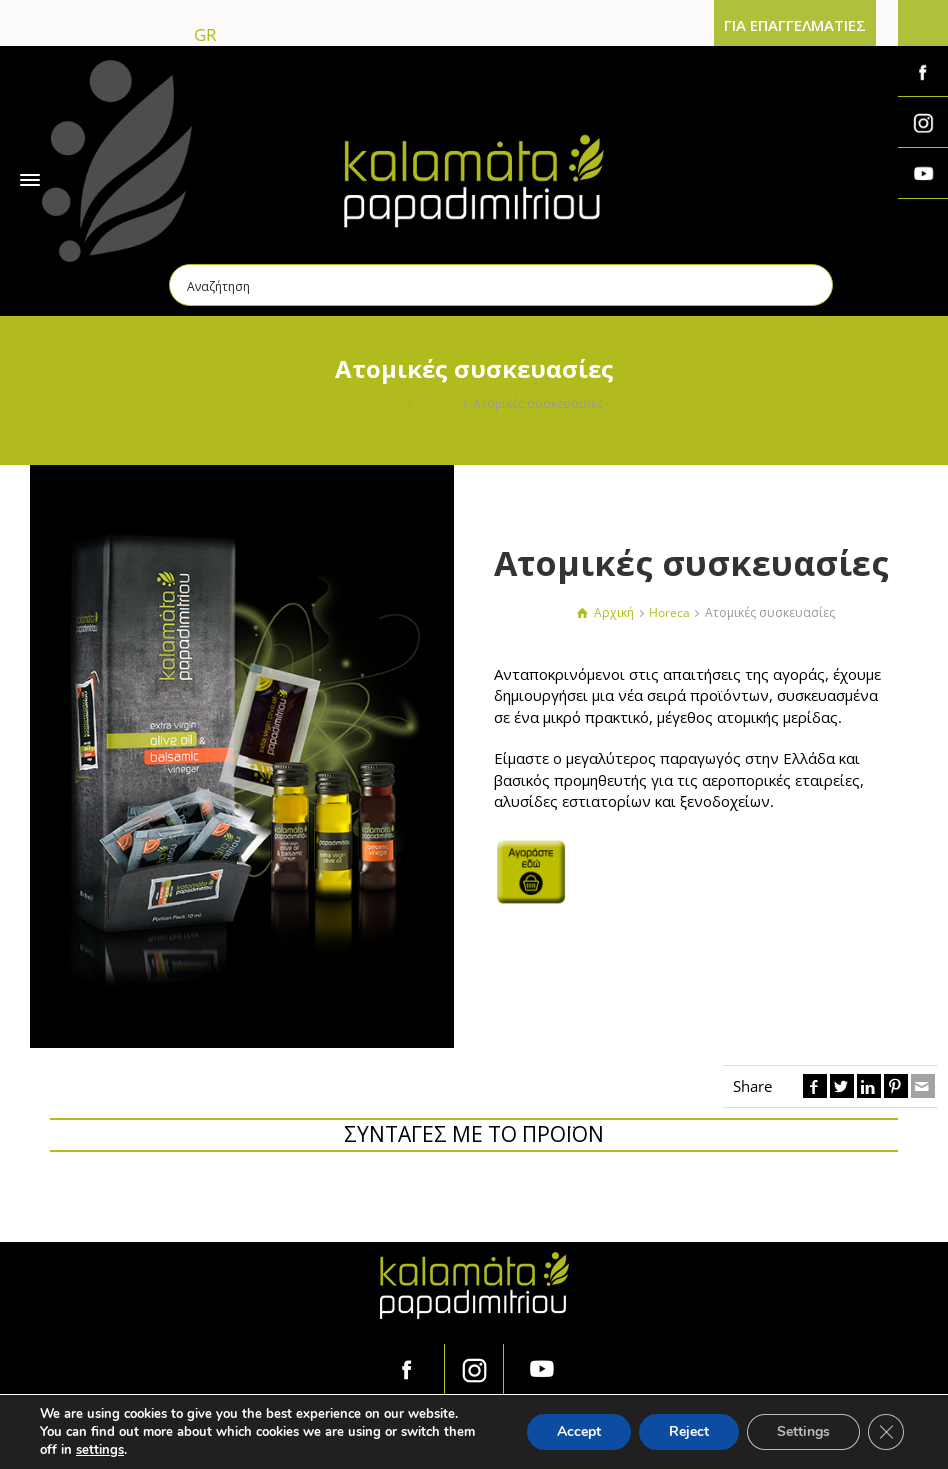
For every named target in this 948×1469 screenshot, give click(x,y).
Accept (579, 1431)
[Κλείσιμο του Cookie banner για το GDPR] (886, 1432)
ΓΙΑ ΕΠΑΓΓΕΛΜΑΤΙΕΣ (795, 25)
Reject (689, 1431)
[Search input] (502, 285)
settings (100, 1450)
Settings (803, 1431)
